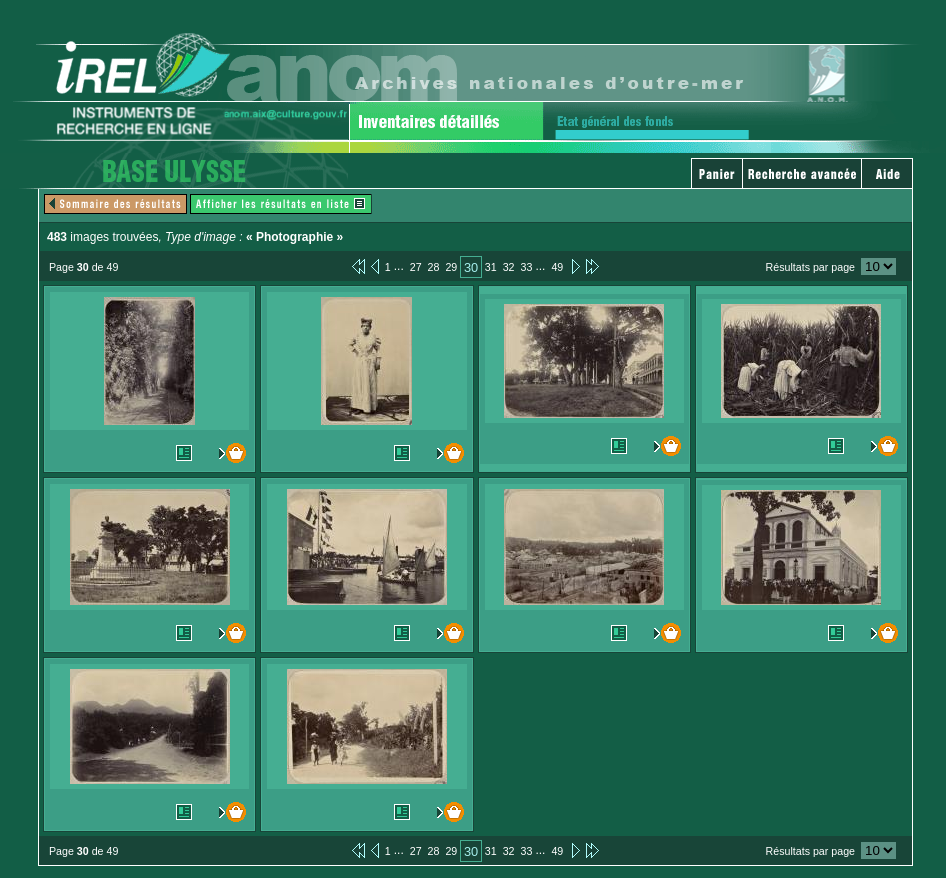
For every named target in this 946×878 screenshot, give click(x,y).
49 (557, 267)
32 (509, 267)
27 (416, 267)
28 (434, 267)
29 (451, 267)
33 (527, 267)
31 (491, 267)
